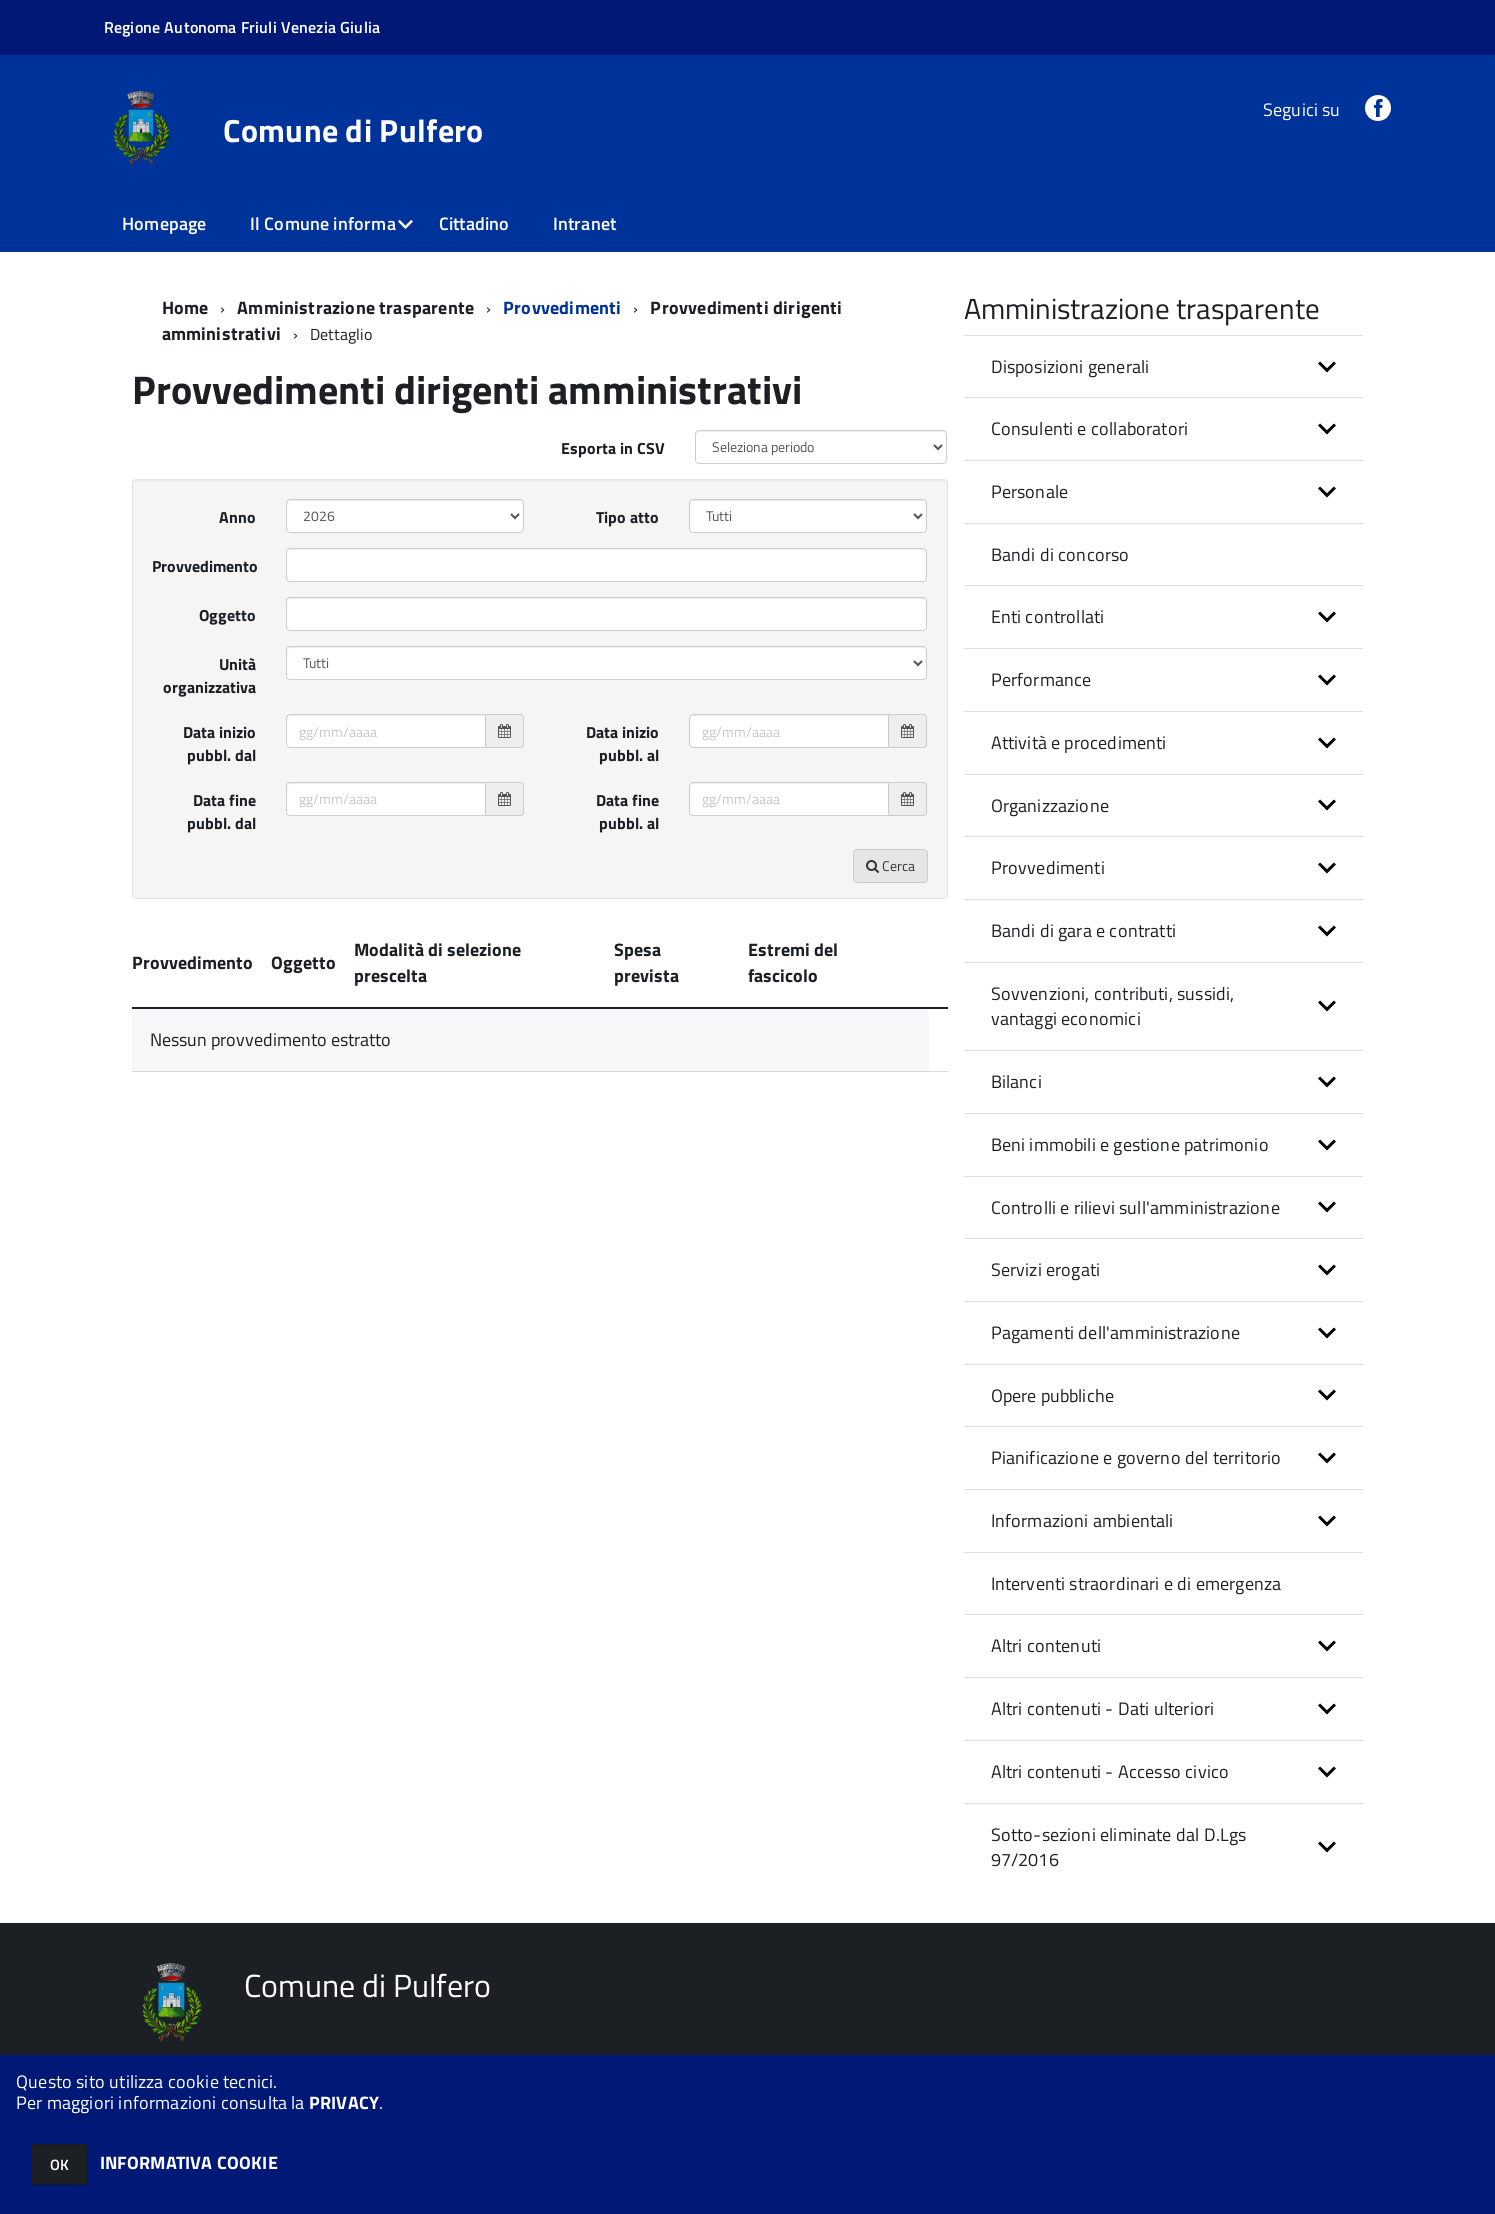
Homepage (164, 223)
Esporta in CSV (613, 448)
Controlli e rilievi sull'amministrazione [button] (1135, 1207)
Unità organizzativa (209, 675)
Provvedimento (205, 566)
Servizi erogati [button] (1046, 1269)
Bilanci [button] (1016, 1081)
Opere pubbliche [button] (1053, 1395)
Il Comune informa (323, 223)
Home (185, 307)
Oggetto (227, 615)
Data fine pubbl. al (627, 811)
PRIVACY (344, 2102)
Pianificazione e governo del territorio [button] (1136, 1457)
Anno (237, 517)
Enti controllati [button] (1048, 616)
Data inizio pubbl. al (622, 743)
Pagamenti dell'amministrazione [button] (1115, 1332)
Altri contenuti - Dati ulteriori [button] (1103, 1708)
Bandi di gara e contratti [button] (1084, 930)
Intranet (584, 223)
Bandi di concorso (1060, 554)
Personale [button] (1030, 491)
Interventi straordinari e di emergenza (1136, 1583)
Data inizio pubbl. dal (219, 743)
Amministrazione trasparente (355, 307)
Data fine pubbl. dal (221, 811)
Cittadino (474, 223)
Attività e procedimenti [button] (1079, 742)
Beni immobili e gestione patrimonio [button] (1130, 1144)
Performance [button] (1041, 679)
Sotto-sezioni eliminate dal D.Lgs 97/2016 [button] (1119, 1847)
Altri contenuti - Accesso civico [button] (1110, 1771)
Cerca (890, 865)
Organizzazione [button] (1050, 805)
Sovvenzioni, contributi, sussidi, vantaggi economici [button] (1113, 1006)
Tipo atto (627, 517)
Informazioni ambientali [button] (1082, 1520)
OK (59, 2164)
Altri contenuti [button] (1046, 1645)
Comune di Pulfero (353, 130)
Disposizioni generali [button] (1070, 366)
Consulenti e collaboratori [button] (1090, 428)
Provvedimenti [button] (1048, 867)
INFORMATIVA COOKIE (189, 2162)
